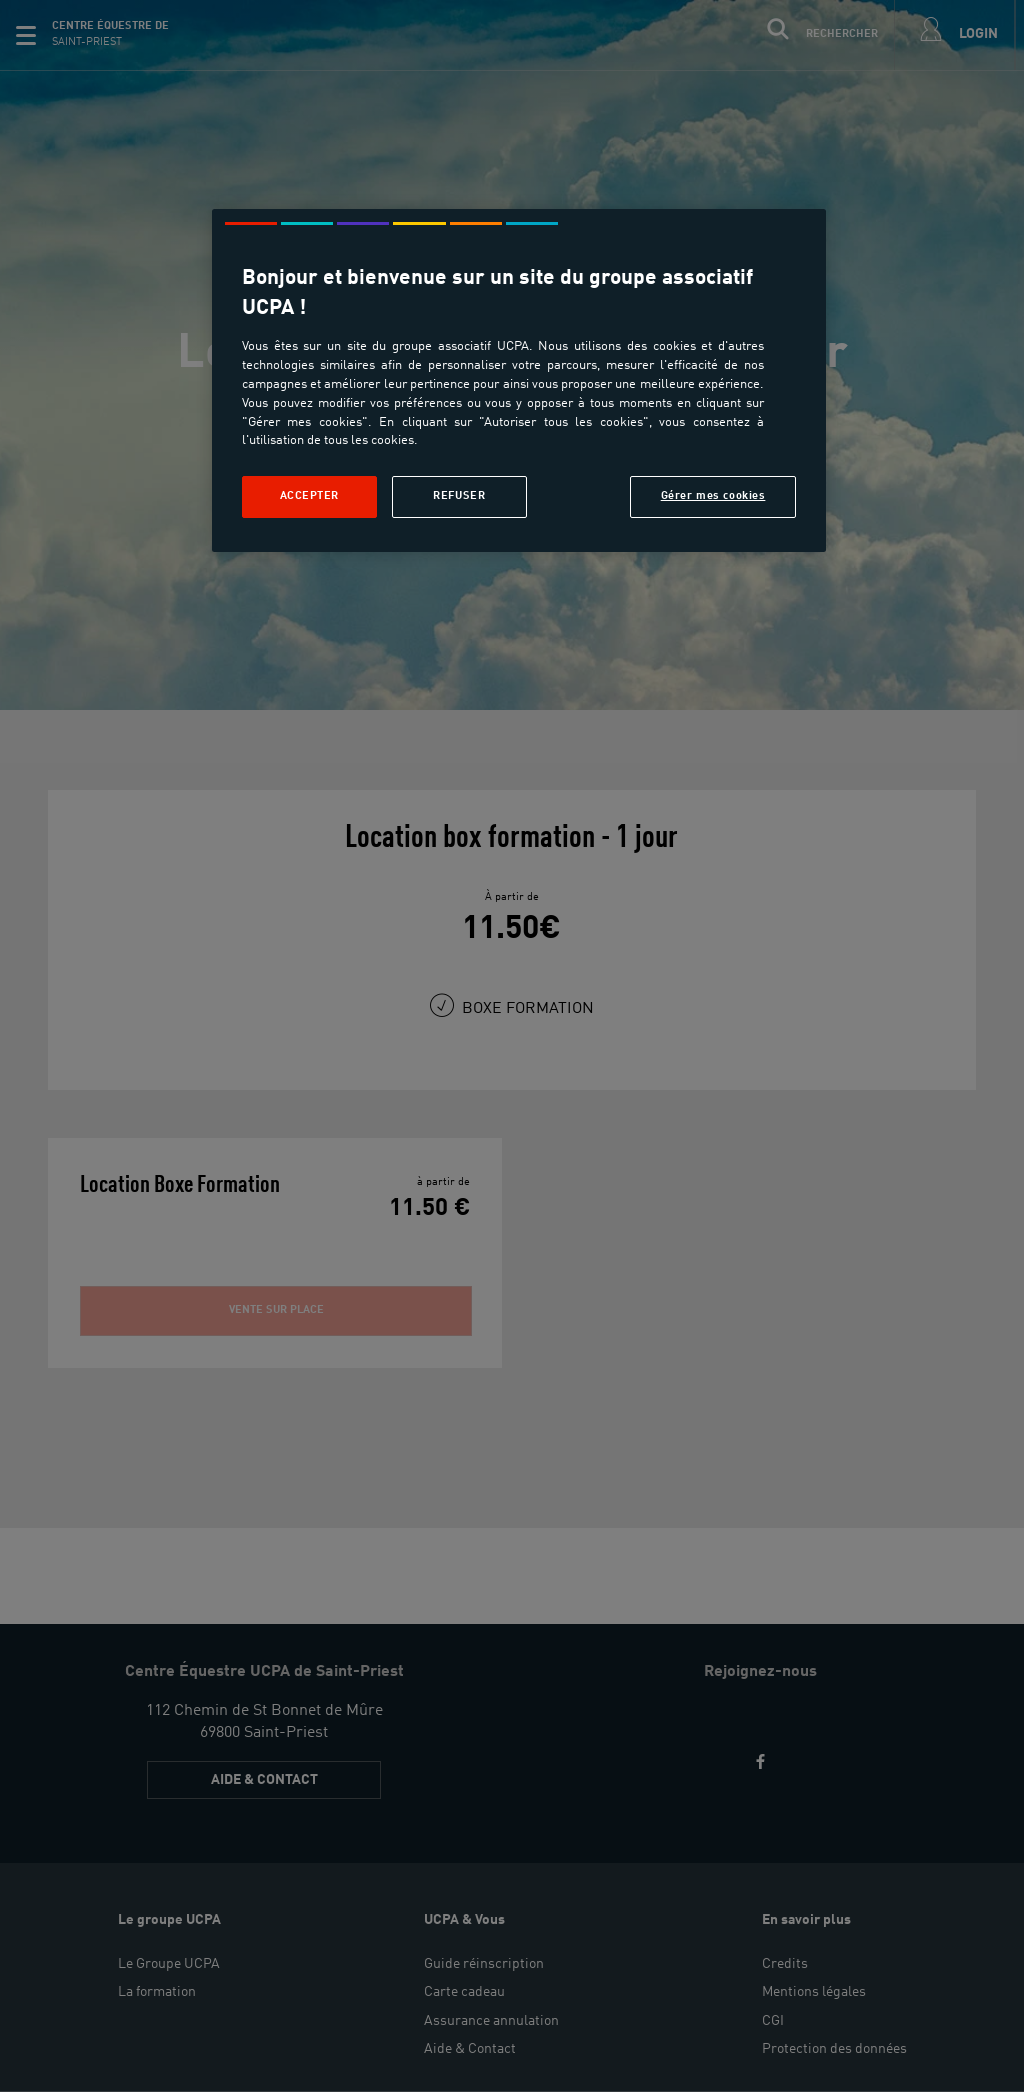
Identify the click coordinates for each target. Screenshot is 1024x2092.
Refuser (459, 496)
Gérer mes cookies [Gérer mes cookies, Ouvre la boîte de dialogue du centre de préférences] (713, 496)
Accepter (310, 496)
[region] (519, 380)
